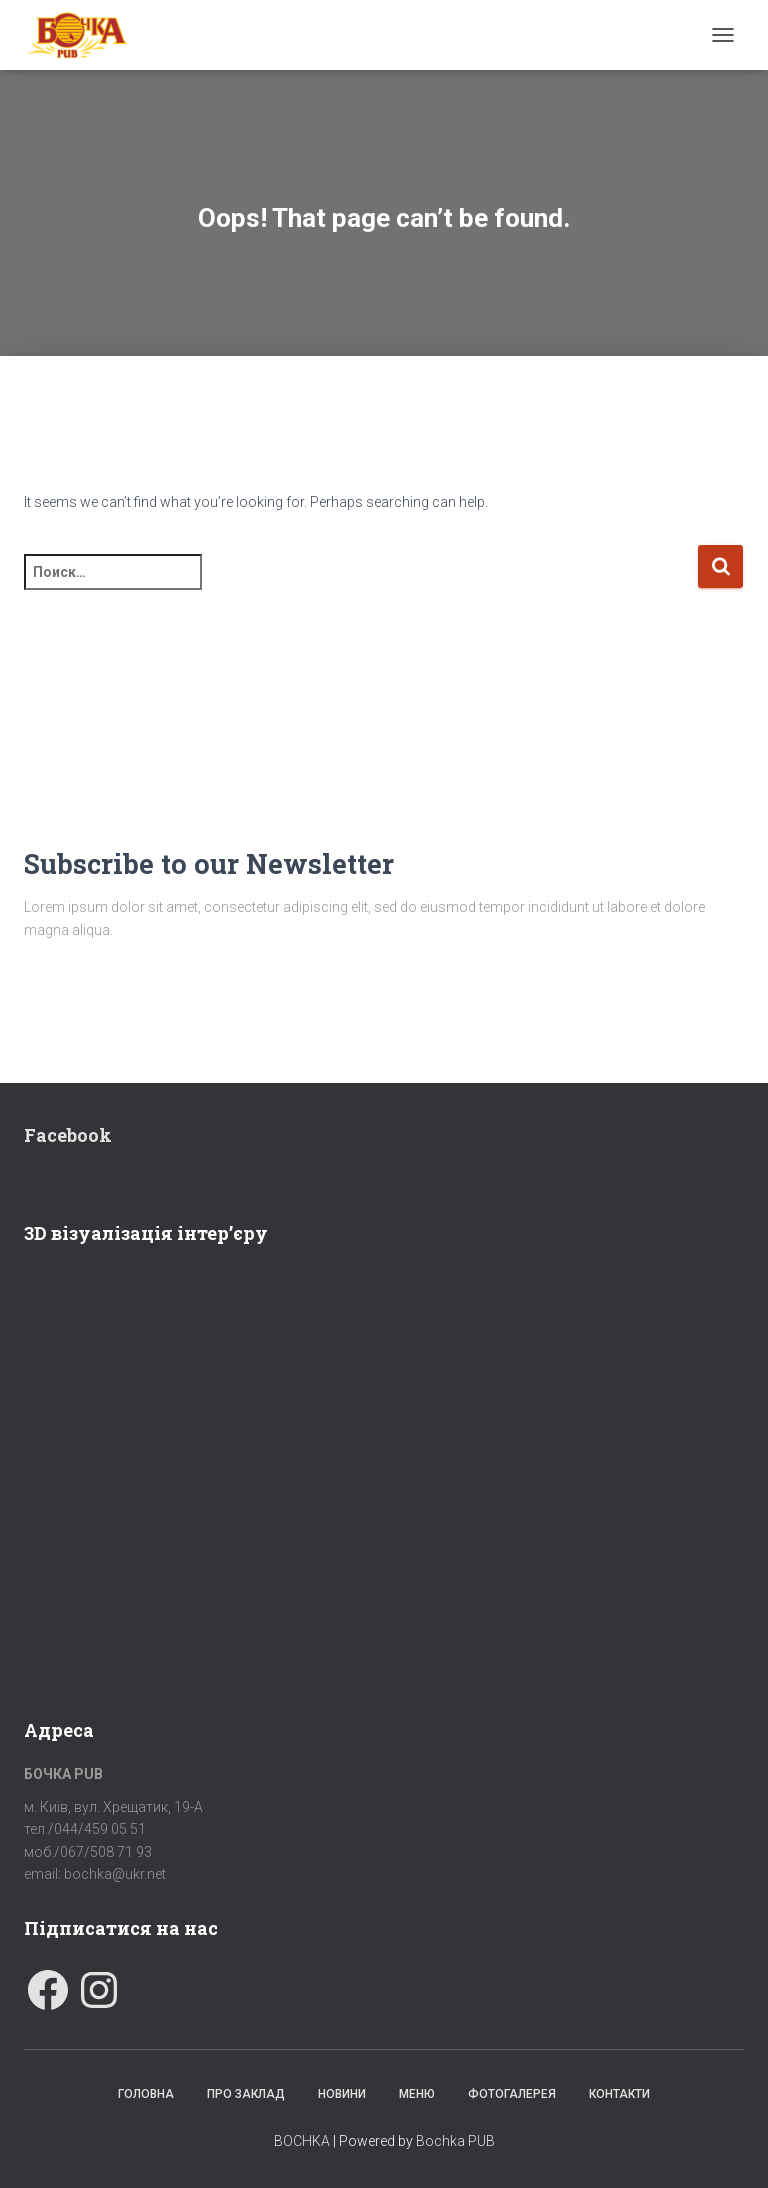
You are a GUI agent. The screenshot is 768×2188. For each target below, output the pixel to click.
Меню (417, 2094)
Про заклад (246, 2094)
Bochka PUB (455, 2141)
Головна (146, 2094)
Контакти (619, 2094)
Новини (342, 2094)
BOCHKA (302, 2141)
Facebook (68, 1135)
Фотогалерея (512, 2094)
